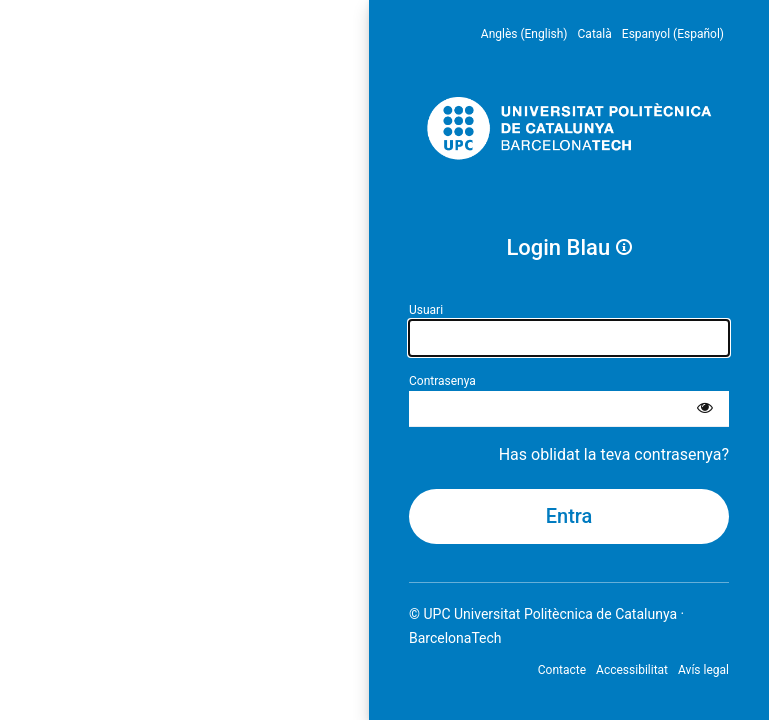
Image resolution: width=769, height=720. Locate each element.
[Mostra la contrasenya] (705, 409)
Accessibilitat (632, 670)
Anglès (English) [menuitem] (524, 34)
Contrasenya (442, 381)
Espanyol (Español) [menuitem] (673, 34)
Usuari (426, 310)
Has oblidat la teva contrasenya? (614, 454)
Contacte (562, 670)
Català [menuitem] (595, 34)
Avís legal (703, 670)
